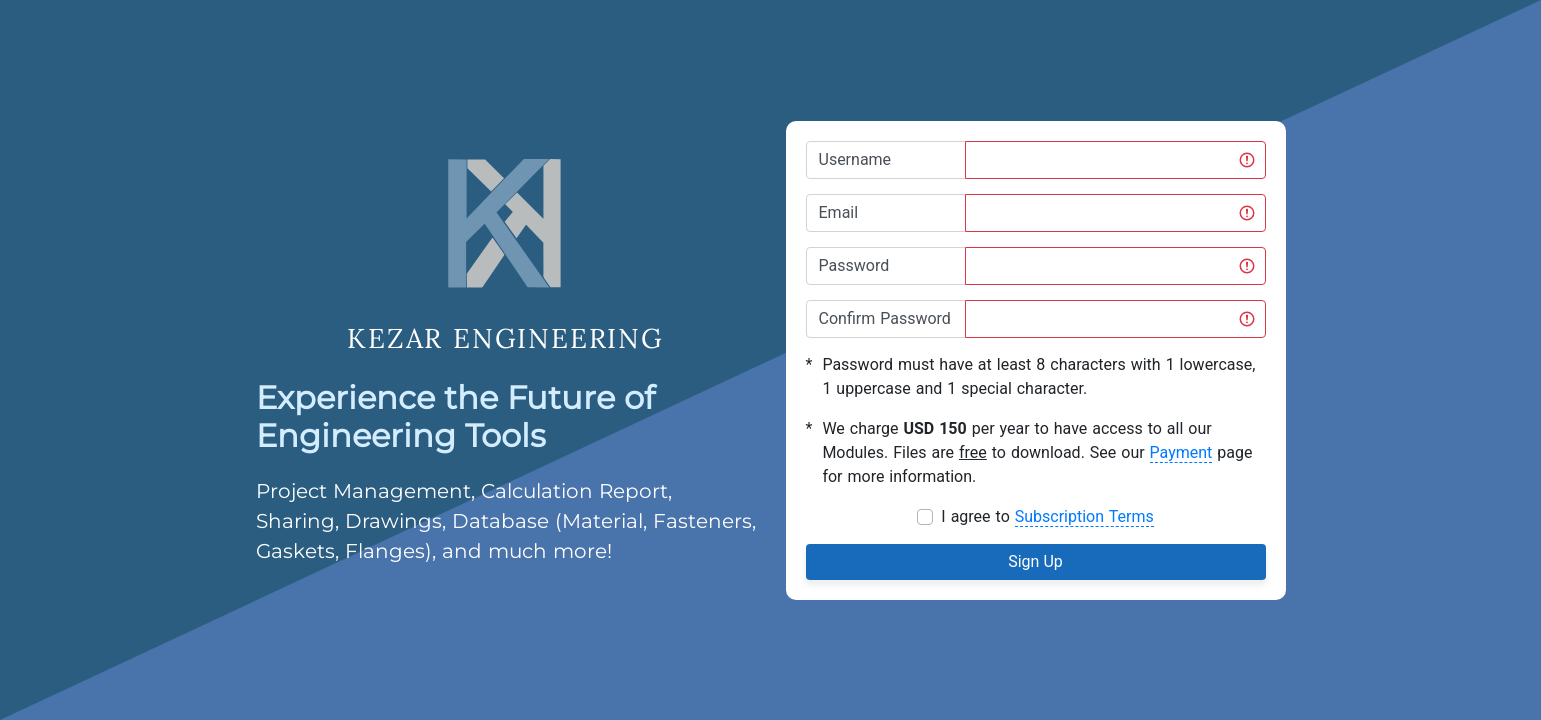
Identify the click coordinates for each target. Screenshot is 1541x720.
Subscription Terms (1084, 516)
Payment (1181, 452)
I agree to (1047, 517)
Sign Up (1035, 561)
